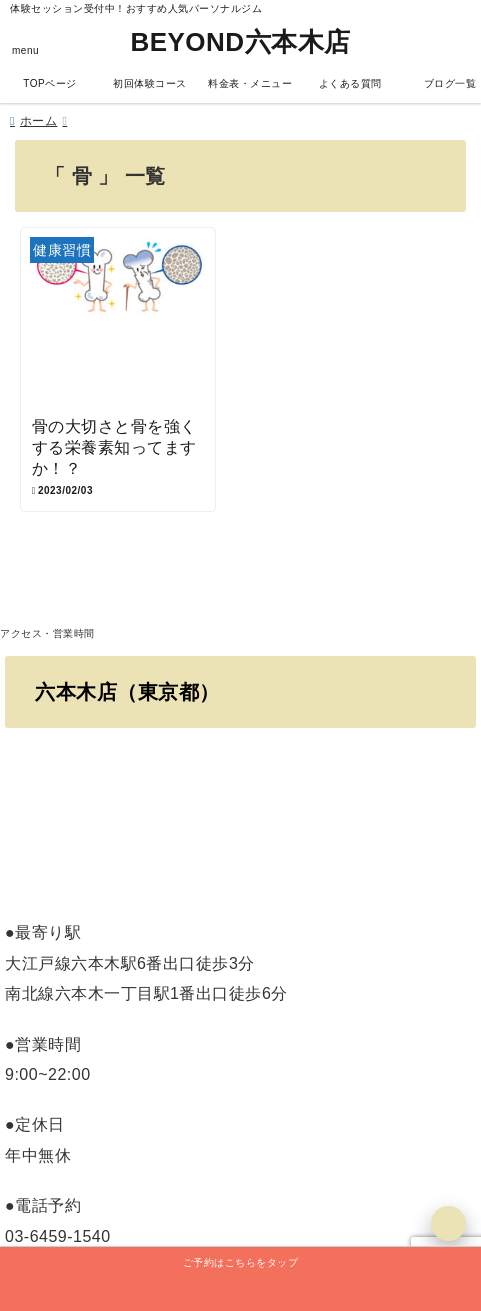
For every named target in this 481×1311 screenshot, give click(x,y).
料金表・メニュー (250, 83)
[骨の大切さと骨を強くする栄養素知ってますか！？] (118, 323)
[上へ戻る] (448, 1223)
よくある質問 (350, 83)
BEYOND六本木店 (240, 42)
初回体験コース (150, 83)
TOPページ (49, 83)
